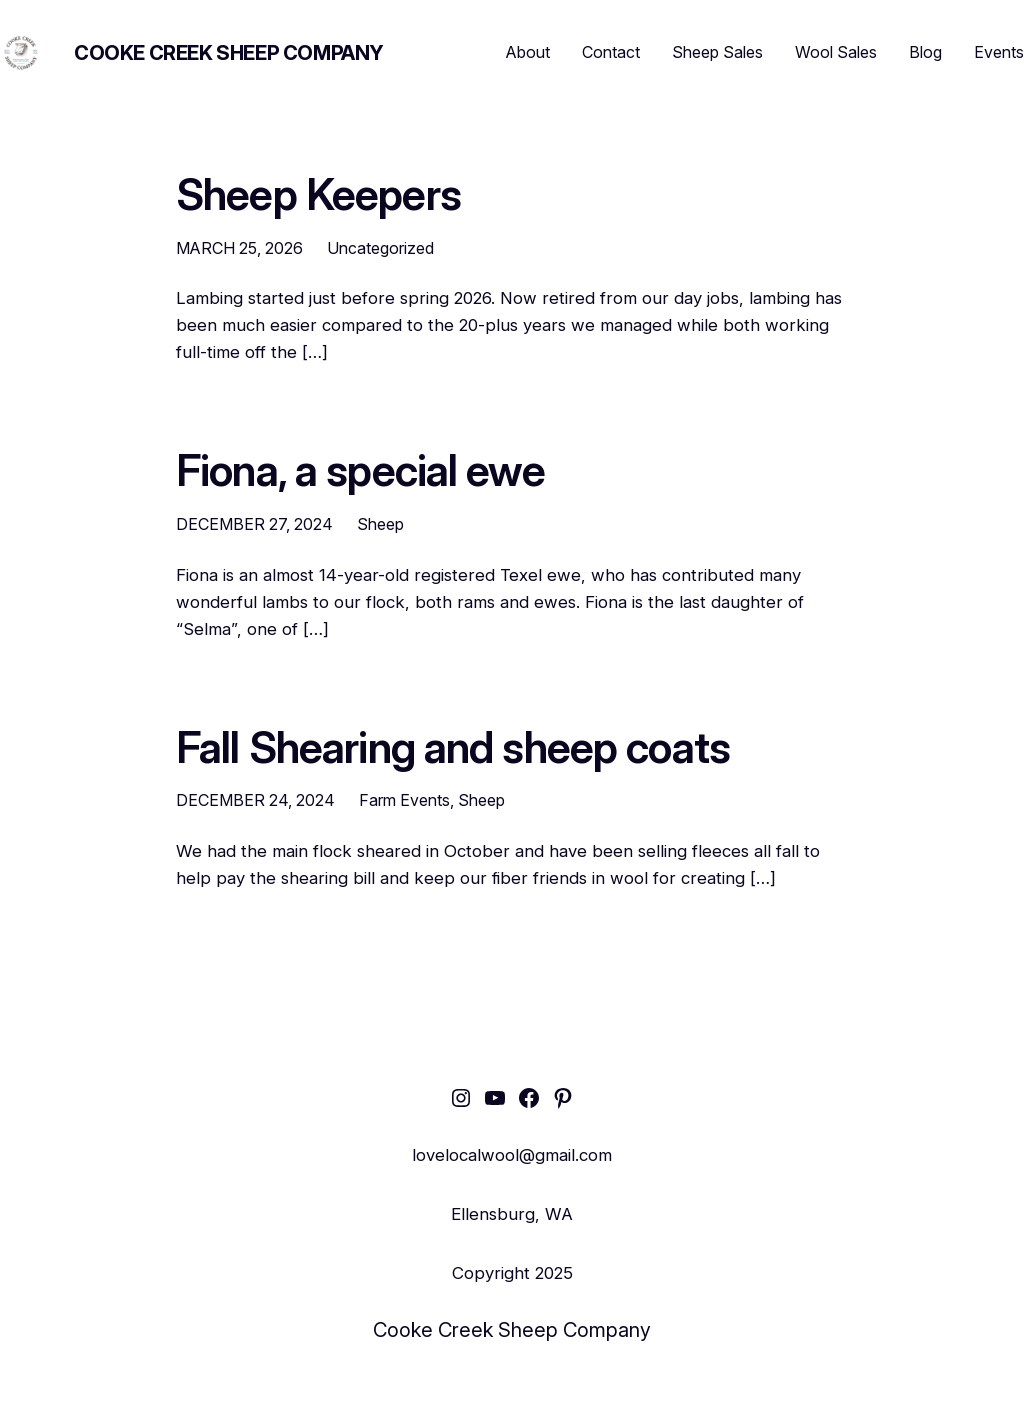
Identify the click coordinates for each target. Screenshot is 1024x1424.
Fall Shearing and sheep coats (453, 748)
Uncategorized (380, 248)
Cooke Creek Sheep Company (229, 53)
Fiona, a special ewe (360, 471)
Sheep (380, 524)
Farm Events (404, 800)
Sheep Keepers (318, 195)
